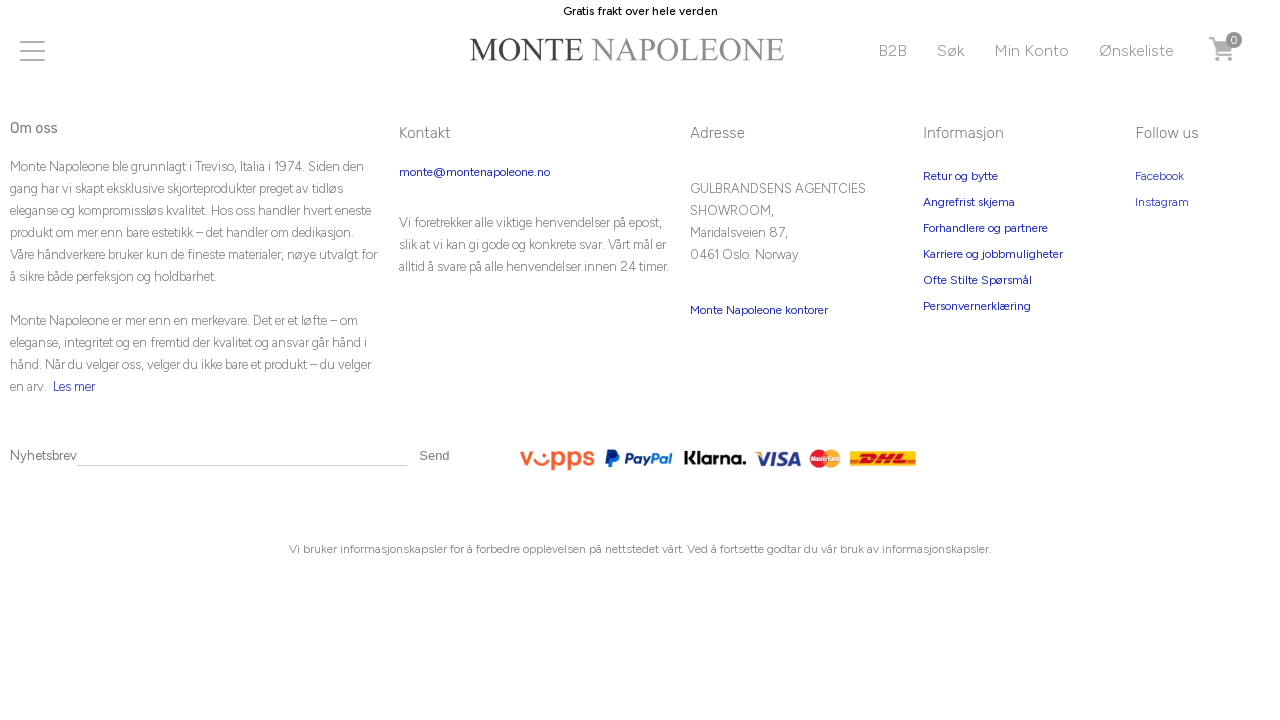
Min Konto (1031, 50)
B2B (892, 50)
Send (434, 455)
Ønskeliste (1136, 50)
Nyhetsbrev (43, 455)
